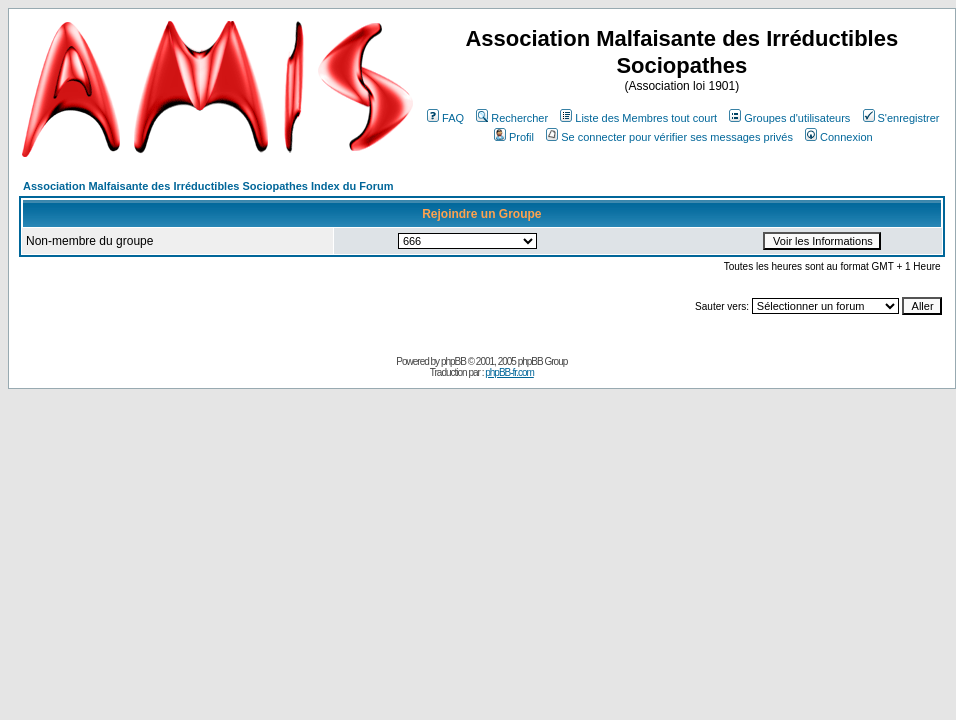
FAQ (445, 118)
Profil (514, 137)
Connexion (839, 137)
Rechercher (512, 118)
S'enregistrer (901, 118)
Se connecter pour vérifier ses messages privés (669, 137)
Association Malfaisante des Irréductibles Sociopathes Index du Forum (208, 186)
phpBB (453, 361)
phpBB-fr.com (509, 372)
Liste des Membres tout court (638, 118)
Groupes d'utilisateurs (789, 118)
